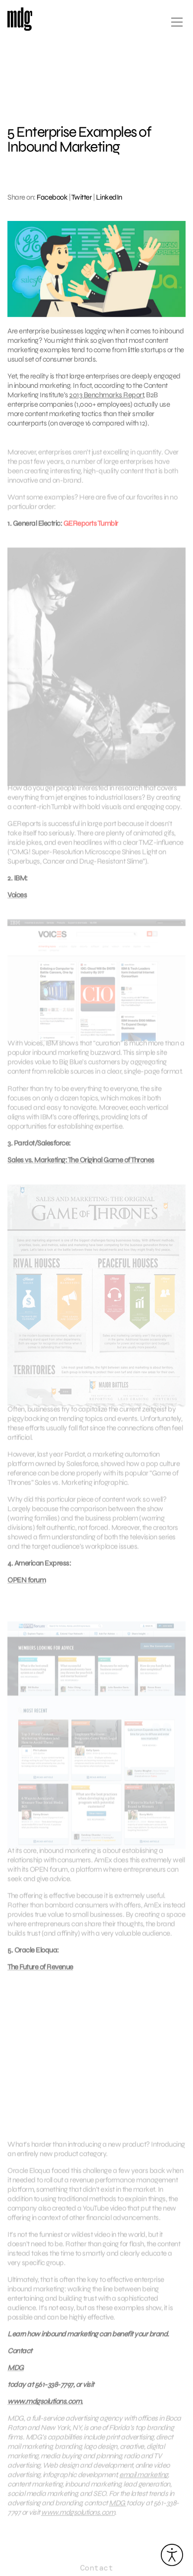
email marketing (143, 2482)
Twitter (81, 197)
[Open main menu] (177, 26)
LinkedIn (109, 197)
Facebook (52, 197)
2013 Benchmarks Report (106, 394)
